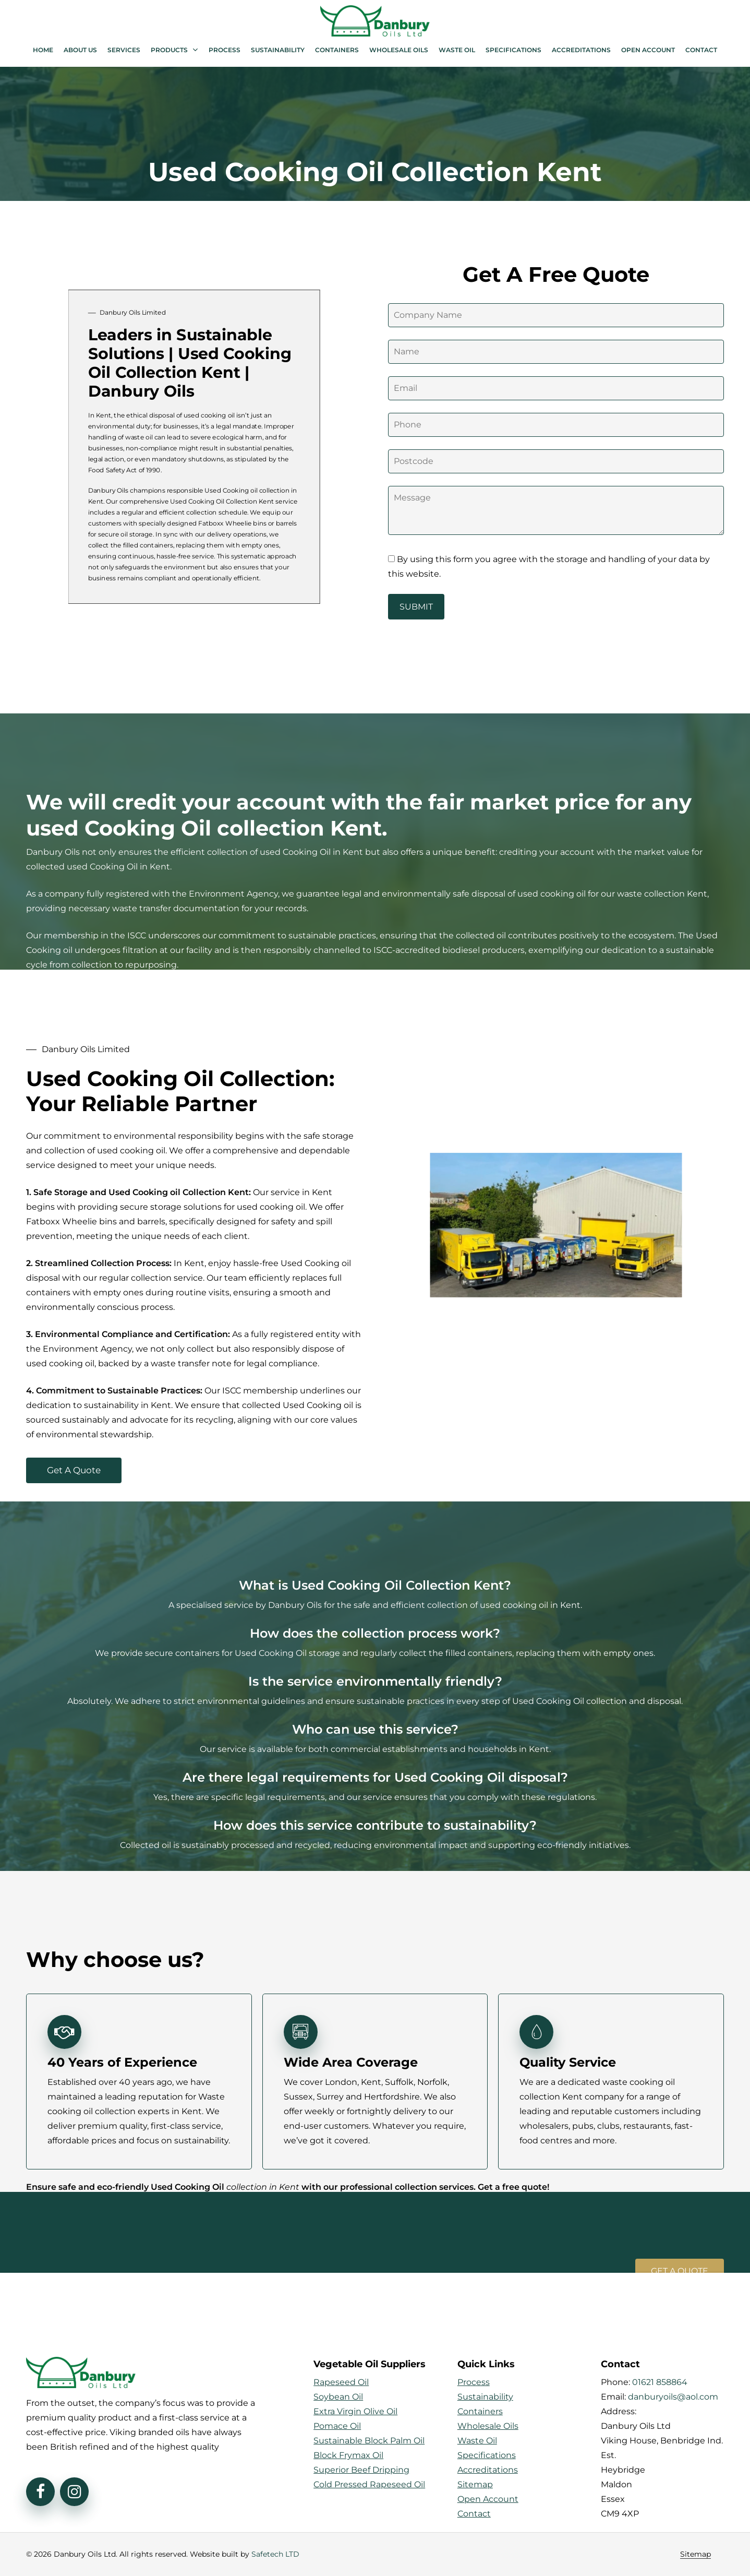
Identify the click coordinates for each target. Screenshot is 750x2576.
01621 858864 (659, 2382)
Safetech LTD (275, 2554)
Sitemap (695, 2554)
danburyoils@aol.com (673, 2397)
